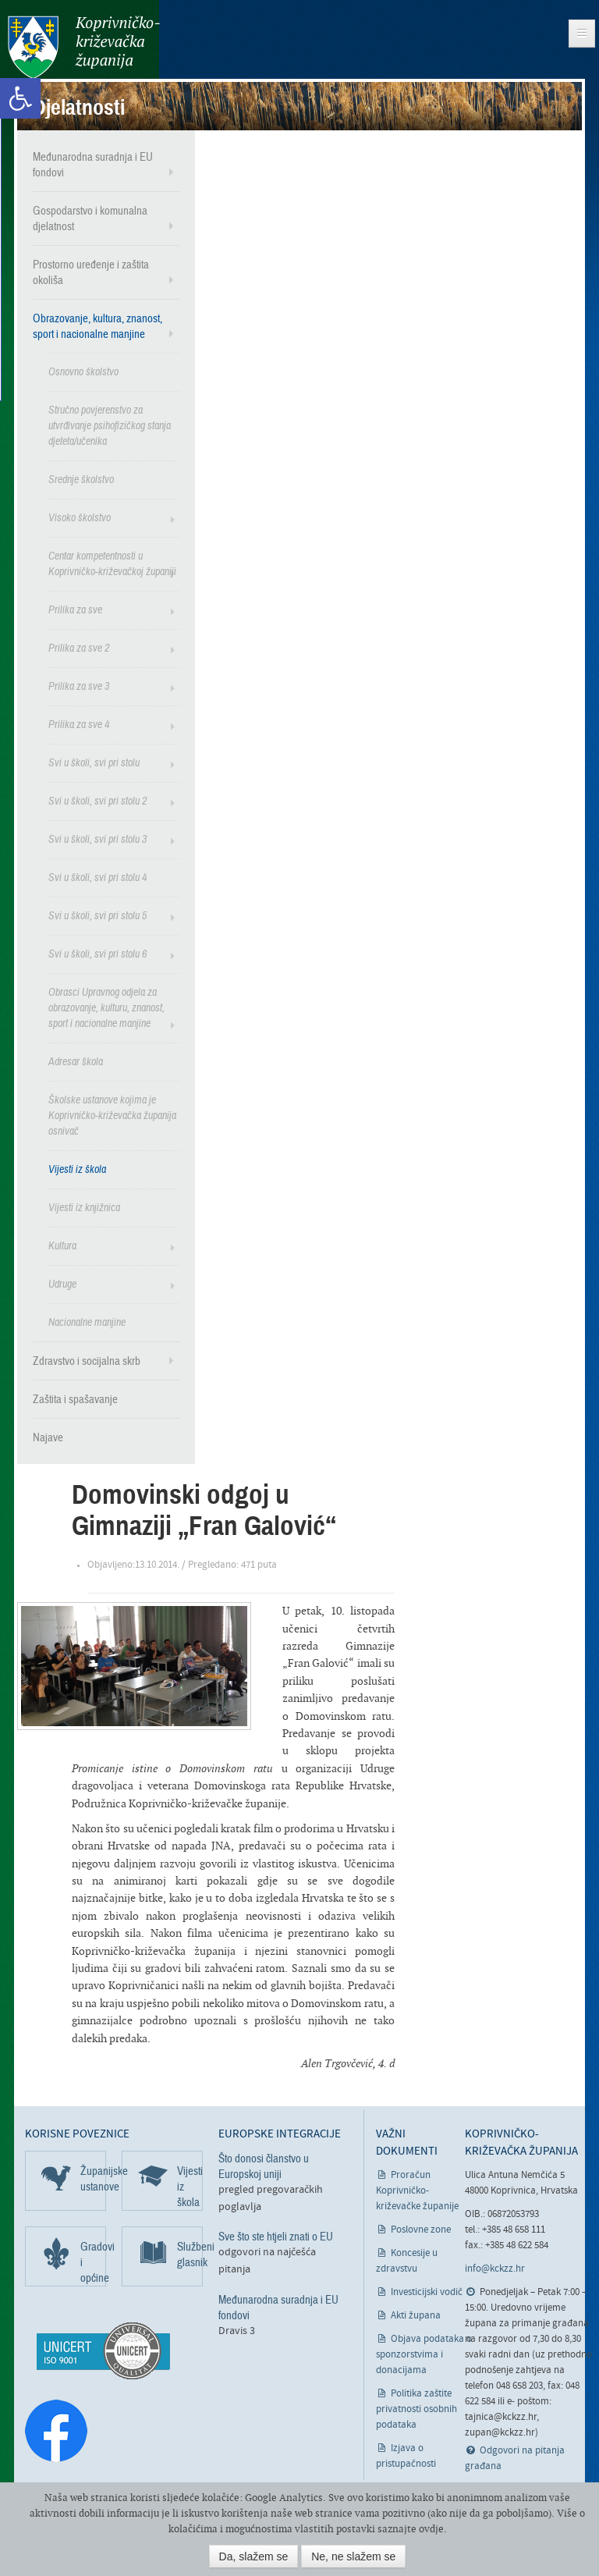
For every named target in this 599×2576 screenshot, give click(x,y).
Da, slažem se (254, 2556)
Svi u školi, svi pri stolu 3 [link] (97, 839)
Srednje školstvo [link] (81, 479)
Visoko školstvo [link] (79, 517)
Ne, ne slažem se (353, 2556)
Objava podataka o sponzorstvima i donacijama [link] (424, 2354)
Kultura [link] (62, 1245)
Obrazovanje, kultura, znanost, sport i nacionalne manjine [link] (97, 326)
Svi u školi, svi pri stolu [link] (94, 762)
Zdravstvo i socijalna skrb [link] (86, 1361)
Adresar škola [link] (75, 1061)
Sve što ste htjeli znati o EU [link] (275, 2236)
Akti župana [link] (416, 2316)
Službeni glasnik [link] (190, 2254)
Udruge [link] (62, 1284)
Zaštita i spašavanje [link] (75, 1399)
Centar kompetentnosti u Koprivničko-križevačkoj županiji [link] (112, 563)
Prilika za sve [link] (75, 609)
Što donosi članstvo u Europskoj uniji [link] (263, 2166)
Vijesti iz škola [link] (77, 1169)
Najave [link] (48, 1437)
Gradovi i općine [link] (93, 2262)
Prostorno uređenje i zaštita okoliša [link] (91, 272)
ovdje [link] (431, 2528)
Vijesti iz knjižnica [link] (84, 1207)
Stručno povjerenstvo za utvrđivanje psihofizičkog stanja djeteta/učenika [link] (109, 425)
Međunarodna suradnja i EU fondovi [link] (93, 164)
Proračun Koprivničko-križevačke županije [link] (417, 2191)
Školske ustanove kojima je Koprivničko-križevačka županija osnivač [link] (112, 1115)
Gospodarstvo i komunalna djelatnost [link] (90, 218)
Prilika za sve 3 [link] (78, 686)
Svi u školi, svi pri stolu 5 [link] (97, 915)
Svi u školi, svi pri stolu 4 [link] (97, 877)
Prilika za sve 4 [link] (78, 724)
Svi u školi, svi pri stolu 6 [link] (97, 954)
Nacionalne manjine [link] (87, 1322)
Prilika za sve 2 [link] (78, 648)
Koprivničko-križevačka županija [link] (84, 47)
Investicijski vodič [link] (427, 2292)
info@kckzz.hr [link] (495, 2269)
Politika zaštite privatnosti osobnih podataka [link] (416, 2409)
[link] (20, 98)
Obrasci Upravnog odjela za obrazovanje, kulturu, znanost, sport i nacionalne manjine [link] (106, 1008)
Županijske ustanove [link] (93, 2178)
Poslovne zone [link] (421, 2230)
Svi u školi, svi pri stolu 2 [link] (97, 801)
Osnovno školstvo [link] (83, 371)
